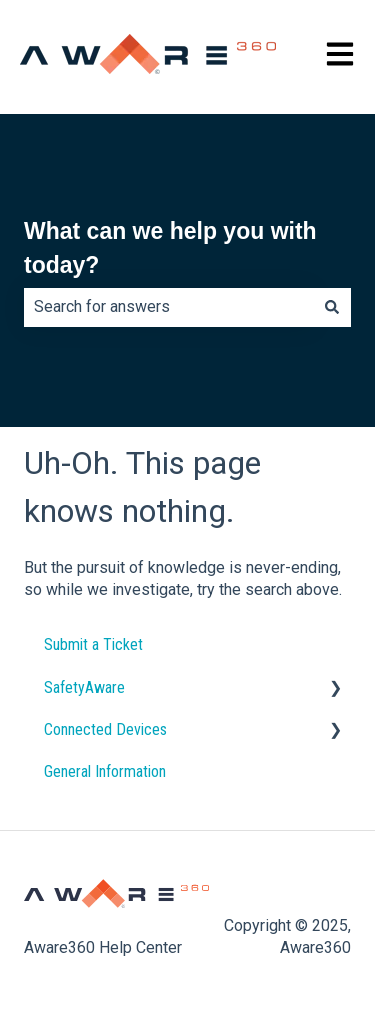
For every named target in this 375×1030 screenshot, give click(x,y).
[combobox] (168, 307)
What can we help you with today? (170, 248)
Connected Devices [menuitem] (105, 729)
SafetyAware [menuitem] (84, 687)
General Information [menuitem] (105, 771)
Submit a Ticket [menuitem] (93, 644)
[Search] (332, 307)
